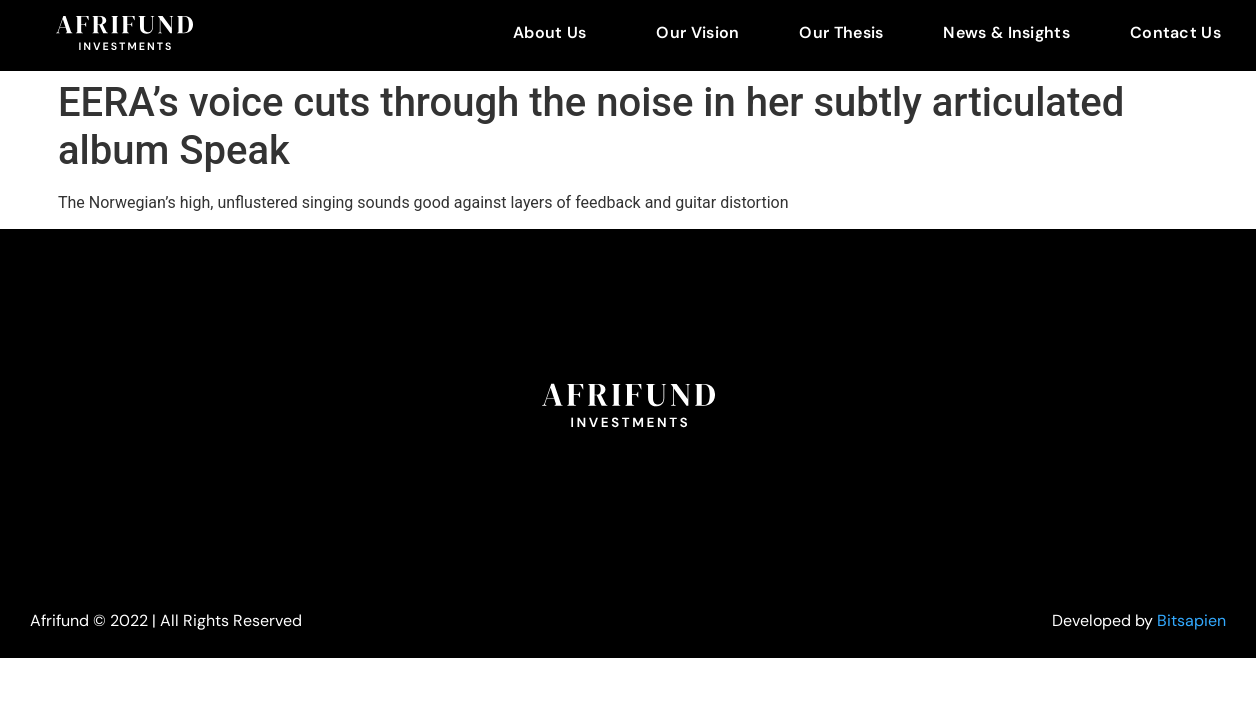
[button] (554, 33)
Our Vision (697, 32)
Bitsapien (1191, 620)
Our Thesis (841, 32)
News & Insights (1006, 32)
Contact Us (1175, 32)
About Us (549, 32)
